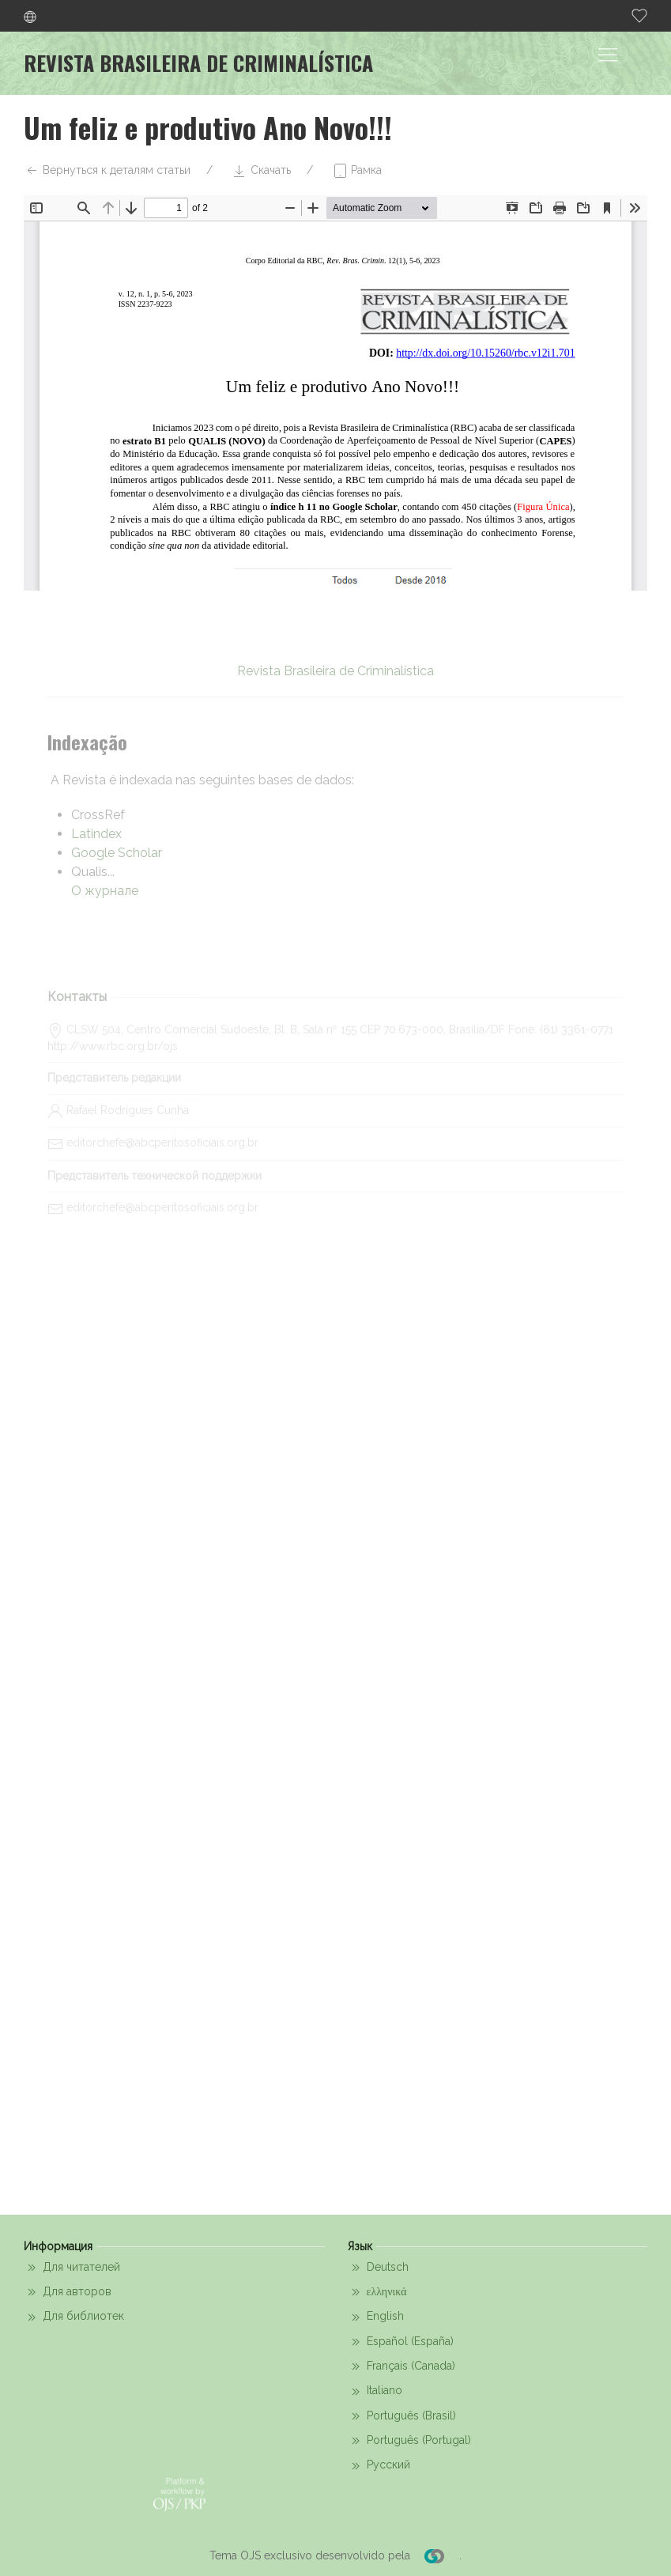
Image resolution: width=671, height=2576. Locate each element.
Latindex (96, 833)
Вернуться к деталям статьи (107, 171)
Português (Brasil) (402, 2416)
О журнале (104, 890)
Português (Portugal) (409, 2441)
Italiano (375, 2392)
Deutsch (378, 2268)
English (376, 2317)
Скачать (261, 171)
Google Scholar (116, 852)
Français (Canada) (401, 2366)
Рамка (357, 171)
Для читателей (72, 2268)
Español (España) (401, 2342)
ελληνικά (377, 2292)
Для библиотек (74, 2317)
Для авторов (67, 2292)
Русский (379, 2466)
